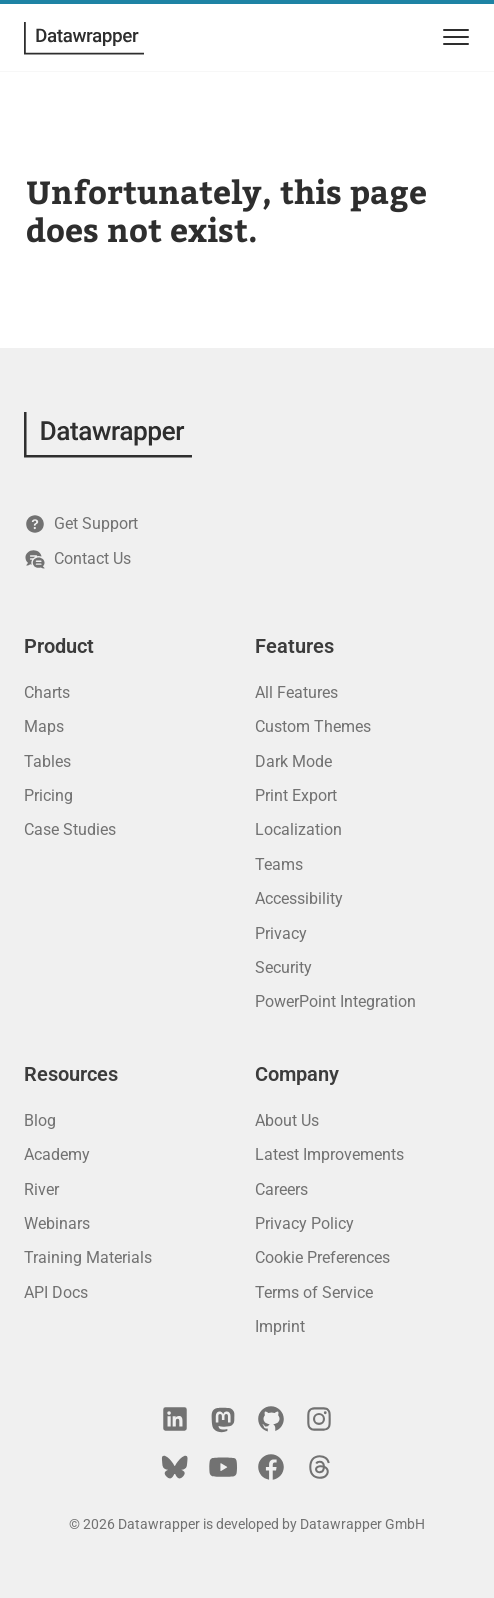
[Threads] (319, 1467)
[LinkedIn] (175, 1419)
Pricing (48, 795)
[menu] (452, 37)
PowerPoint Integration (335, 1001)
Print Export (296, 795)
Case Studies (70, 829)
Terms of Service (314, 1292)
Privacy (281, 933)
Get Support (81, 524)
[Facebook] (271, 1467)
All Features (296, 692)
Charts (47, 692)
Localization (298, 829)
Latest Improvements (329, 1154)
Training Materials (88, 1257)
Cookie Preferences (322, 1257)
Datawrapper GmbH (362, 1524)
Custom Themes (313, 726)
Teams (279, 864)
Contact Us (77, 559)
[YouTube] (223, 1467)
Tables (47, 761)
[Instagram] (319, 1419)
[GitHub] (271, 1419)
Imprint (280, 1326)
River (41, 1189)
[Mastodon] (223, 1419)
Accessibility (299, 898)
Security (283, 967)
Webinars (57, 1223)
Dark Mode (293, 761)
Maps (44, 726)
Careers (281, 1189)
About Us (287, 1120)
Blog (40, 1120)
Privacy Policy (304, 1223)
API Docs (56, 1292)
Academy (57, 1154)
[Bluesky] (175, 1467)
